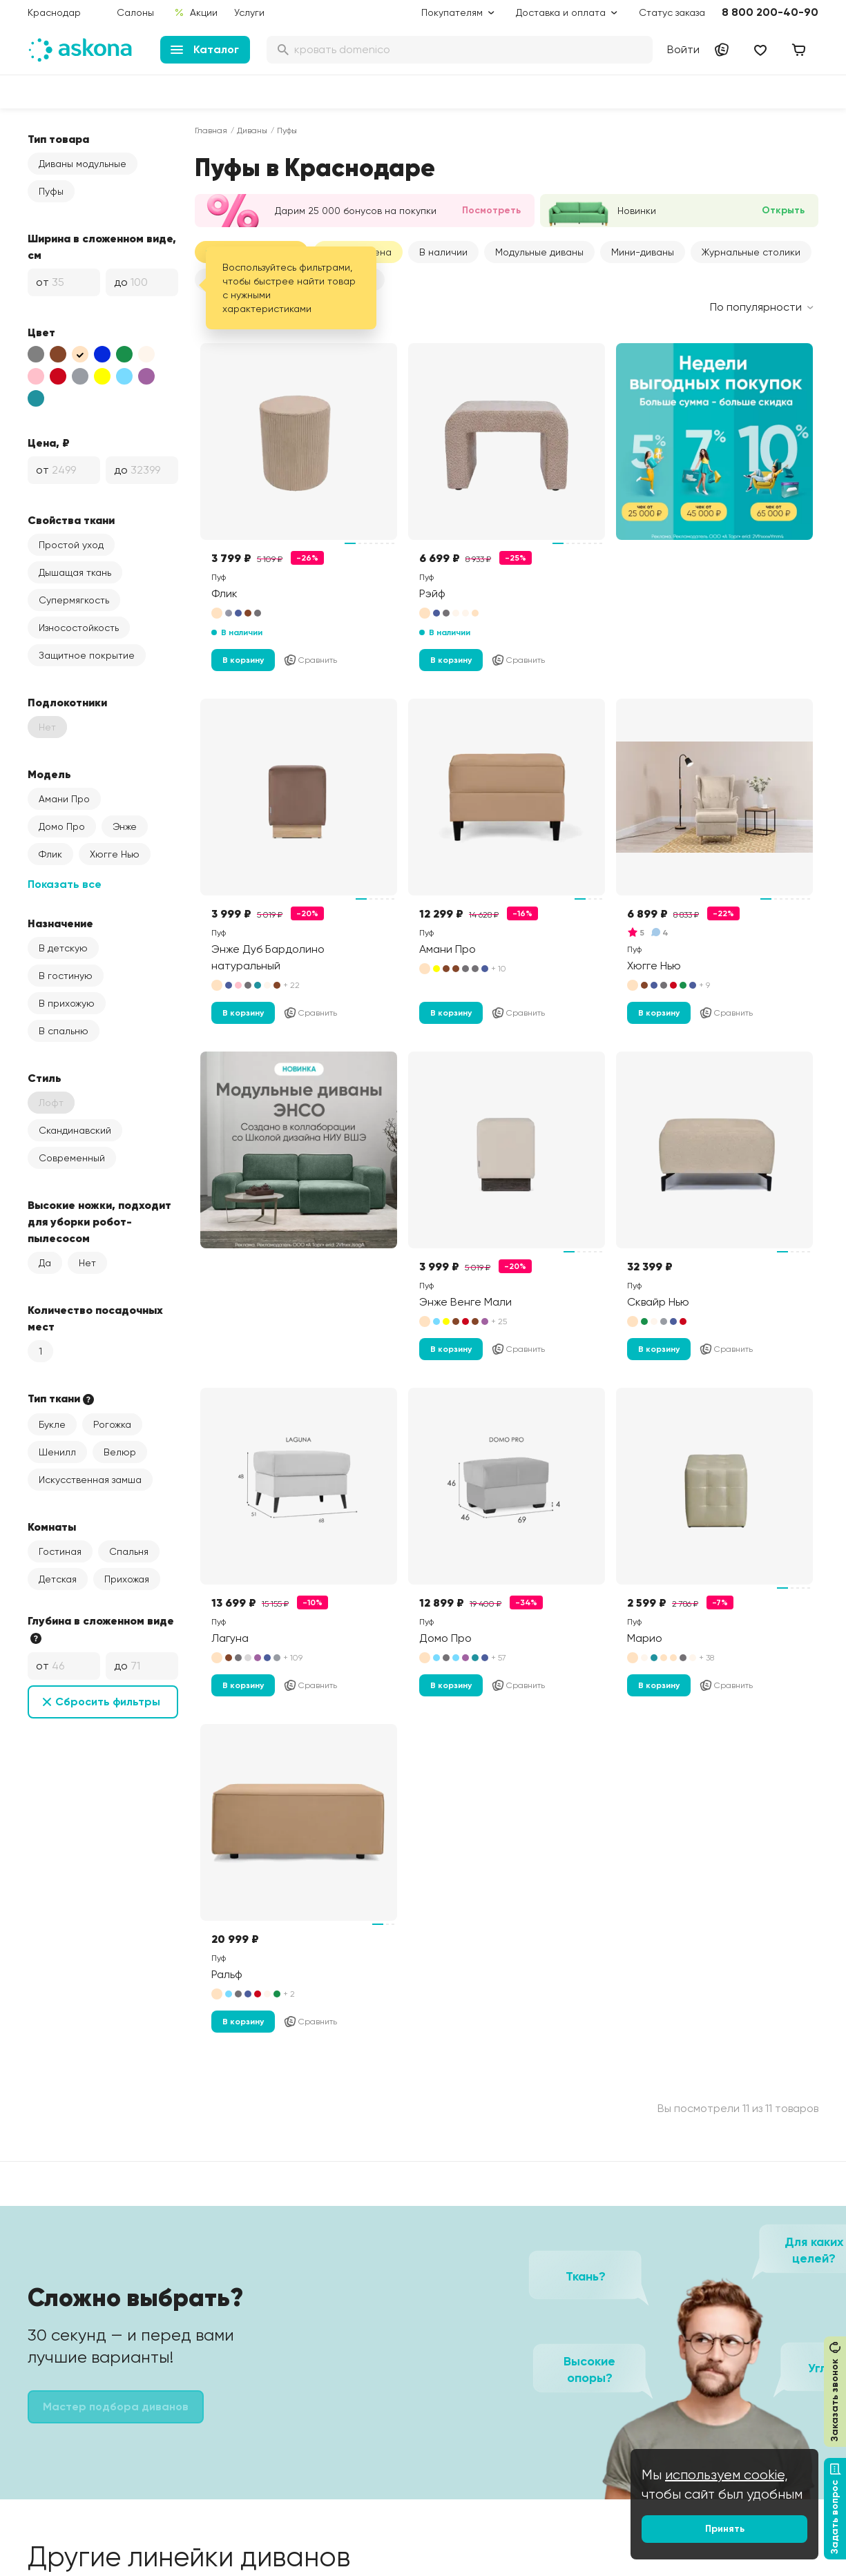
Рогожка (112, 1424)
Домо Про (62, 826)
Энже (125, 826)
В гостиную (66, 975)
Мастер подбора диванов (116, 2406)
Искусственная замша (90, 1479)
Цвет (41, 332)
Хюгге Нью (115, 854)
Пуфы (51, 191)
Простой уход (71, 544)
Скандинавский (75, 1130)
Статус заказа (672, 12)
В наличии (443, 252)
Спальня (128, 1551)
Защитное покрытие (87, 655)
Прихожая (126, 1579)
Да (45, 1262)
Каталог (205, 49)
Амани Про (64, 798)
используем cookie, (726, 2475)
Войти (683, 49)
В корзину (243, 660)
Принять (724, 2529)
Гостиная (60, 1551)
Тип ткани (62, 1399)
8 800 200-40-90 (770, 12)
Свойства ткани (71, 520)
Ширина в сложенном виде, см (102, 246)
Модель (49, 774)
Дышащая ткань (75, 572)
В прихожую (67, 1003)
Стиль (44, 1078)
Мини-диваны (642, 252)
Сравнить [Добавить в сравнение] (310, 660)
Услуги (249, 12)
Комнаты (52, 1526)
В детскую (63, 947)
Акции (196, 12)
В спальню (63, 1030)
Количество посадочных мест (95, 1318)
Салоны (135, 12)
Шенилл (57, 1452)
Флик (50, 854)
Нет (87, 1262)
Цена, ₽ (49, 442)
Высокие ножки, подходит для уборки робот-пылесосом (99, 1221)
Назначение (60, 923)
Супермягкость (74, 600)
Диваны (252, 130)
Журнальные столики (751, 252)
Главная (211, 130)
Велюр (120, 1452)
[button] (539, 252)
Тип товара (58, 139)
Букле (52, 1424)
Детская (58, 1579)
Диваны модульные (82, 163)
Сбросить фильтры (107, 1701)
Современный (72, 1157)
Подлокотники (67, 702)
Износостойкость (79, 627)
